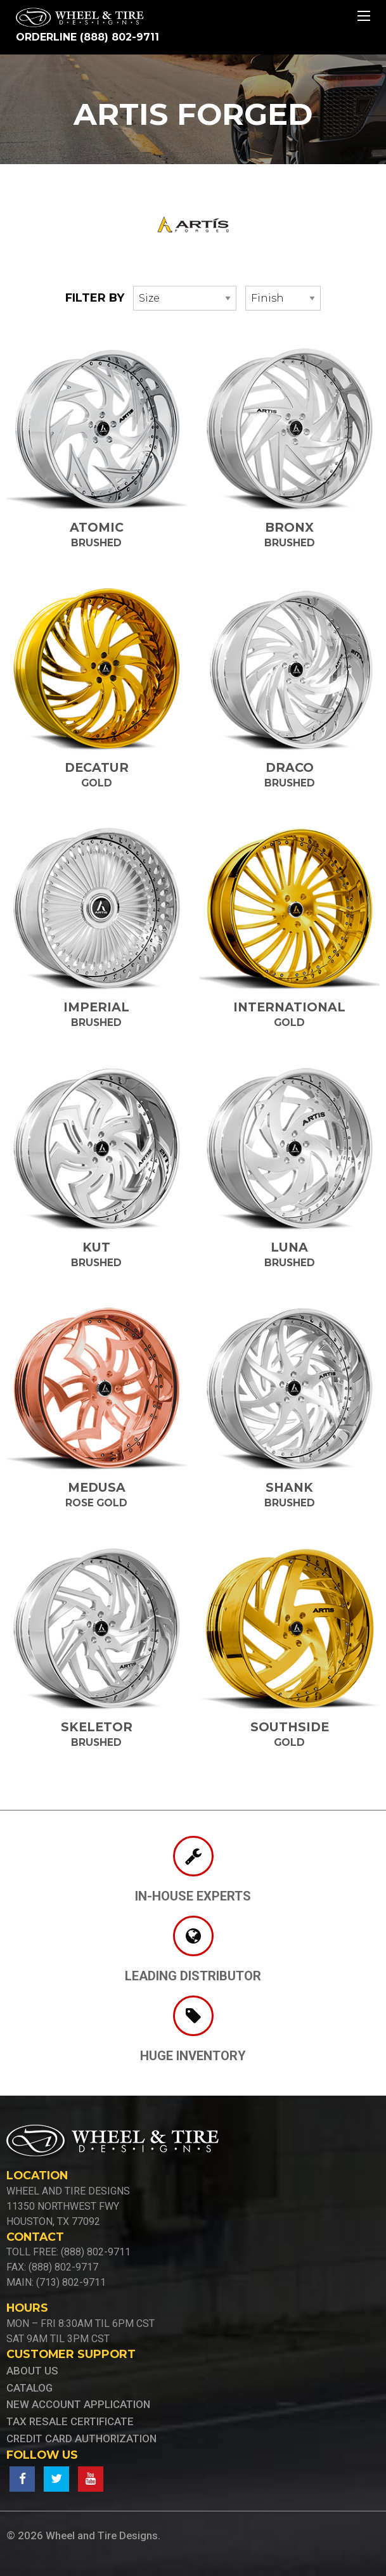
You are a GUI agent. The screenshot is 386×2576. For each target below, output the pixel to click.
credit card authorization (81, 2438)
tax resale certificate (70, 2421)
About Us (32, 2370)
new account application (78, 2404)
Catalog (29, 2387)
